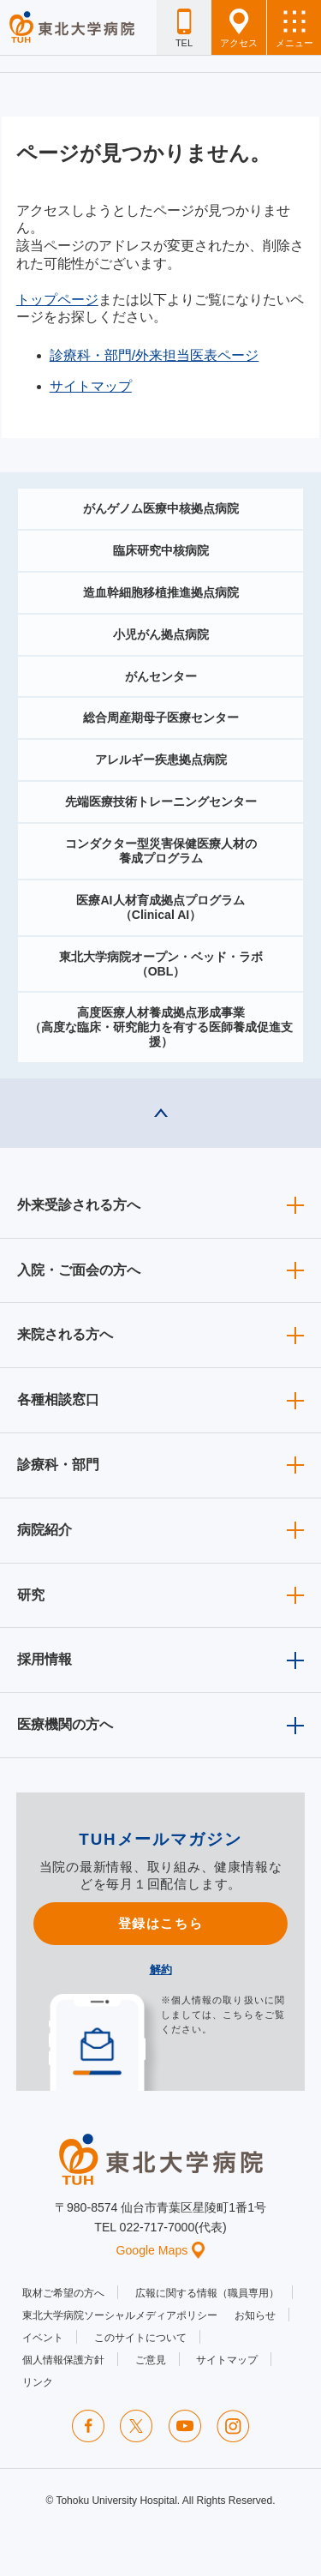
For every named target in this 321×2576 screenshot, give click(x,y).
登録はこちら (160, 1923)
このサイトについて (140, 2338)
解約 (161, 1969)
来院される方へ (65, 1334)
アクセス (239, 28)
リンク (37, 2382)
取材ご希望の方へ (63, 2293)
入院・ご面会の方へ (78, 1270)
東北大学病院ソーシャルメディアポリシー (119, 2315)
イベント (42, 2338)
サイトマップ (91, 386)
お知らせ (255, 2315)
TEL (184, 28)
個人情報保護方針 (63, 2360)
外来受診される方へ (78, 1205)
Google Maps (160, 2250)
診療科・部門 (58, 1464)
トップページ (57, 299)
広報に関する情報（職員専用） (207, 2293)
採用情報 (44, 1659)
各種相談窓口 (58, 1399)
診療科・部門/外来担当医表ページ (154, 355)
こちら (238, 2014)
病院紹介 (44, 1529)
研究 (31, 1595)
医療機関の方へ (65, 1724)
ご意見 (150, 2360)
